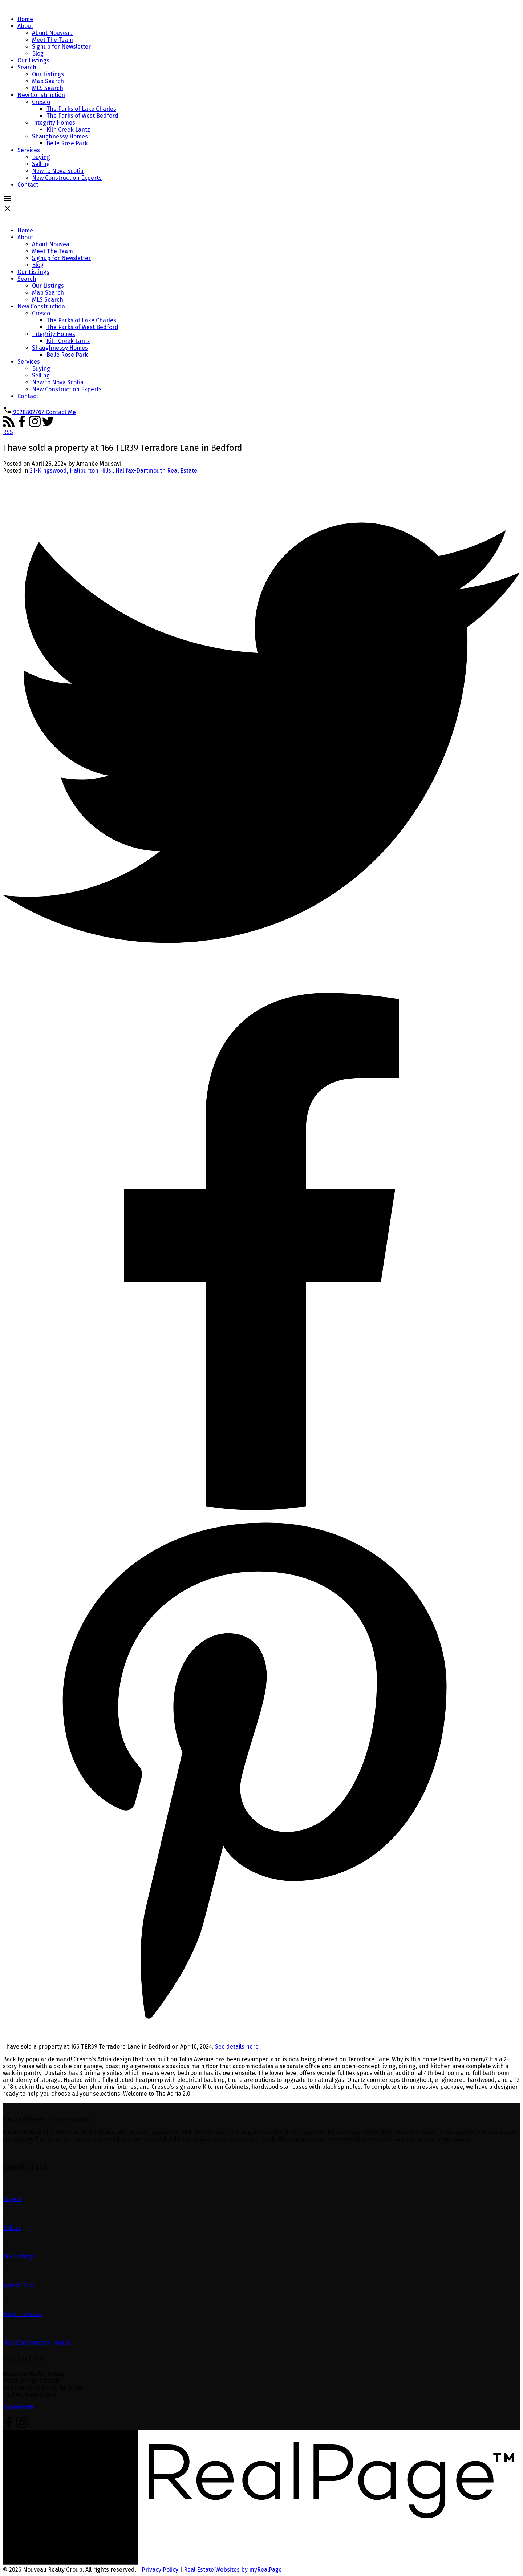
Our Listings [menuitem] (33, 60)
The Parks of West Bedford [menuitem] (82, 115)
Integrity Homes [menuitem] (53, 122)
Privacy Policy (160, 2569)
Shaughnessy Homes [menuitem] (60, 136)
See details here (237, 2046)
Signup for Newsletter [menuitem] (61, 46)
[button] (24, 412)
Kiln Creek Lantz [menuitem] (68, 129)
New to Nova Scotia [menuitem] (58, 170)
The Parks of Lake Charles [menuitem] (81, 108)
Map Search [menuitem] (48, 81)
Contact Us (18, 2407)
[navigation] (261, 316)
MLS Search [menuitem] (47, 88)
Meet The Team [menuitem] (52, 39)
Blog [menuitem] (38, 53)
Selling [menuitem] (41, 164)
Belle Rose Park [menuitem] (67, 143)
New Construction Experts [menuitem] (67, 177)
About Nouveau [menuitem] (52, 32)
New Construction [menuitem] (41, 95)
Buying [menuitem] (41, 157)
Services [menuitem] (28, 150)
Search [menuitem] (26, 67)
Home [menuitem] (25, 19)
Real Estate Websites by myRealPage (233, 2569)
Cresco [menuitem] (41, 101)
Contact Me (61, 412)
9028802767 (28, 412)
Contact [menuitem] (27, 184)
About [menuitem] (25, 26)
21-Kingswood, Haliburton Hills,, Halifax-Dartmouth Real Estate (113, 470)
